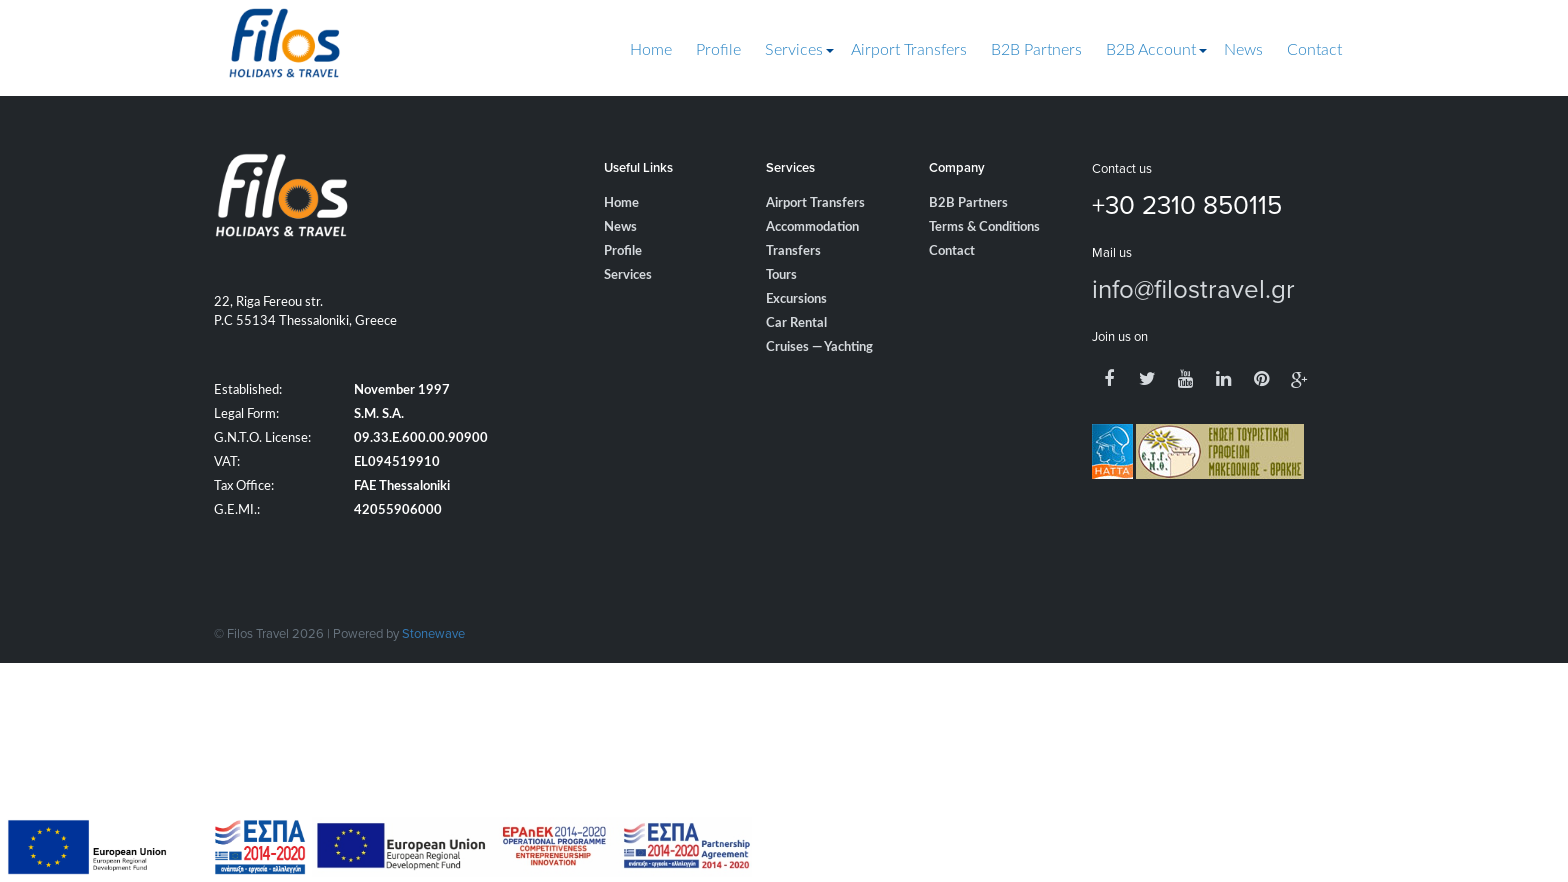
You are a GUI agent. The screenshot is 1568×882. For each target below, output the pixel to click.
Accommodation (812, 227)
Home (651, 50)
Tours (781, 275)
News (1243, 50)
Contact (1314, 50)
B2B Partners (1036, 50)
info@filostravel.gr (1193, 288)
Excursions (796, 299)
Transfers (793, 251)
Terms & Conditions (984, 227)
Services (794, 50)
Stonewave (433, 633)
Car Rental (796, 323)
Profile (718, 50)
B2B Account (1151, 50)
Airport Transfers (909, 50)
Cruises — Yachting (819, 347)
